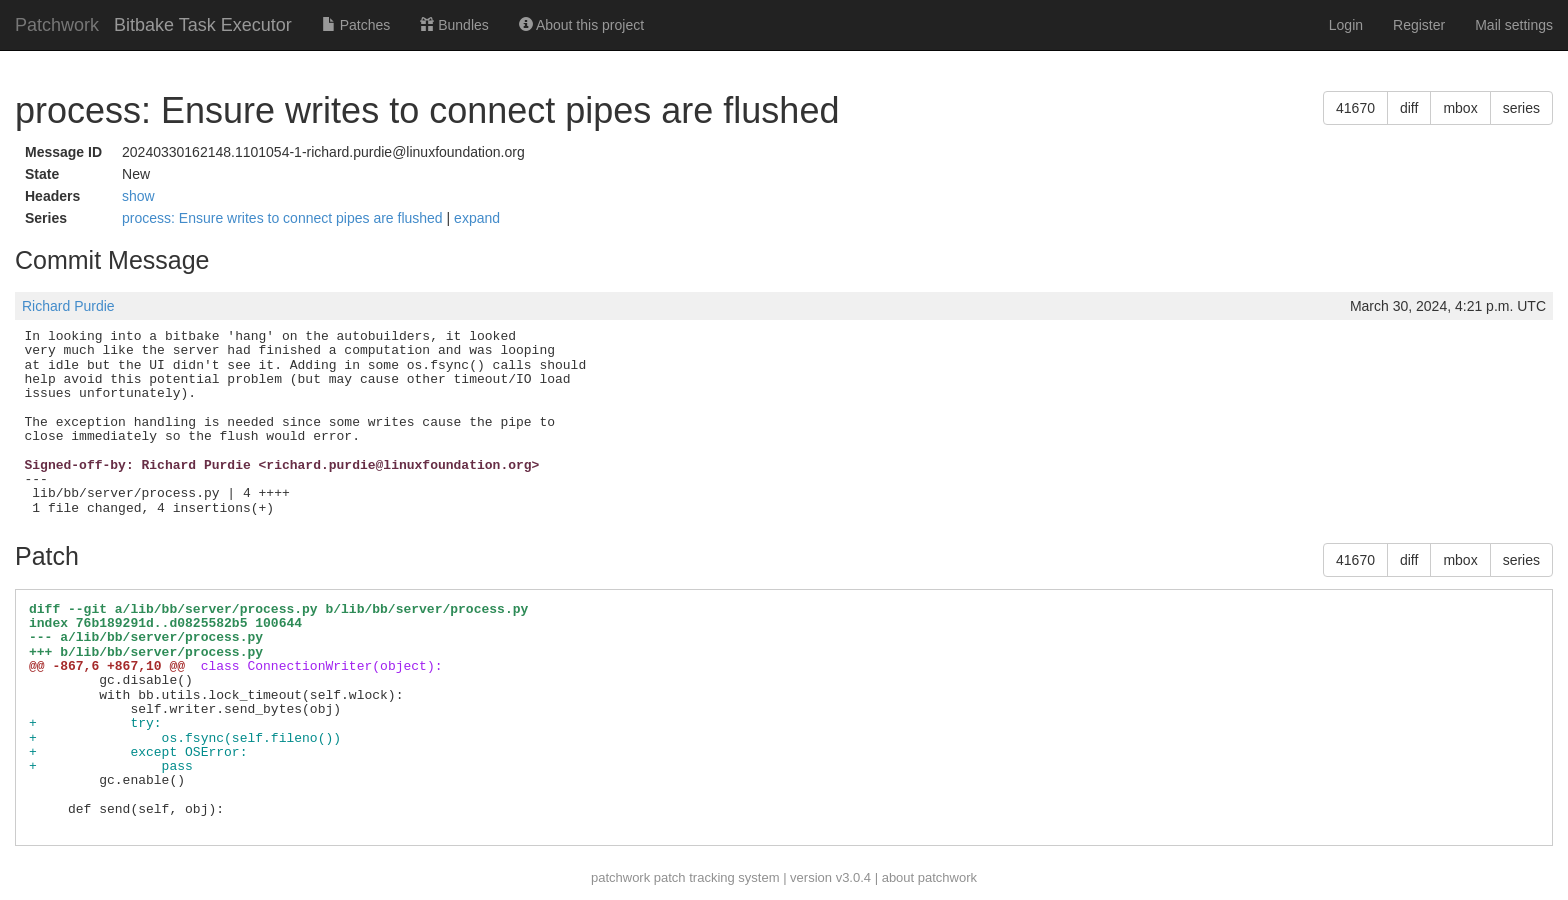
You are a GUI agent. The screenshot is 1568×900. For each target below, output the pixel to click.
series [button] (1521, 108)
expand (477, 218)
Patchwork (57, 25)
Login (1346, 25)
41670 (1355, 108)
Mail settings (1514, 25)
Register (1419, 25)
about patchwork (929, 877)
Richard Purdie (68, 306)
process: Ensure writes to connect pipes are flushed (284, 218)
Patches (356, 25)
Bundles (454, 25)
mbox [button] (1460, 108)
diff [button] (1409, 108)
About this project (581, 25)
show (138, 196)
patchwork (620, 877)
